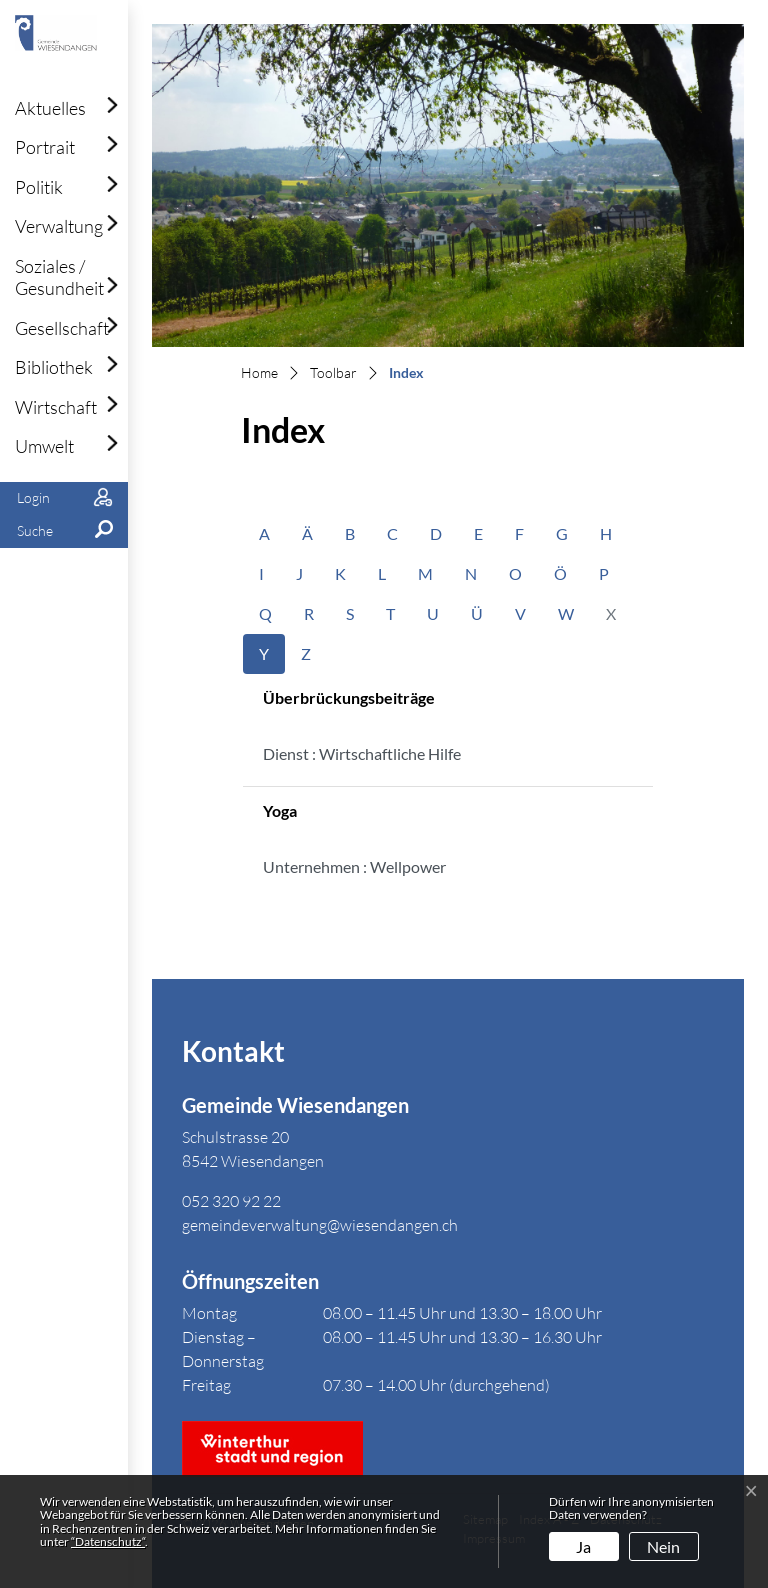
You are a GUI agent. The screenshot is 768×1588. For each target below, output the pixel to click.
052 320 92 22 (231, 1201)
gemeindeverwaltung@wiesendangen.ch (320, 1225)
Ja (583, 1546)
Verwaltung (59, 226)
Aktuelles (50, 108)
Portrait (45, 147)
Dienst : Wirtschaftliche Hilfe (362, 753)
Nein (663, 1546)
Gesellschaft (62, 328)
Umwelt (44, 446)
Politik (39, 187)
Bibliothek (54, 367)
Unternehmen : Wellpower (354, 866)
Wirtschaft (56, 407)
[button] (64, 531)
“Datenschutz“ (108, 1541)
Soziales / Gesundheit (59, 277)
